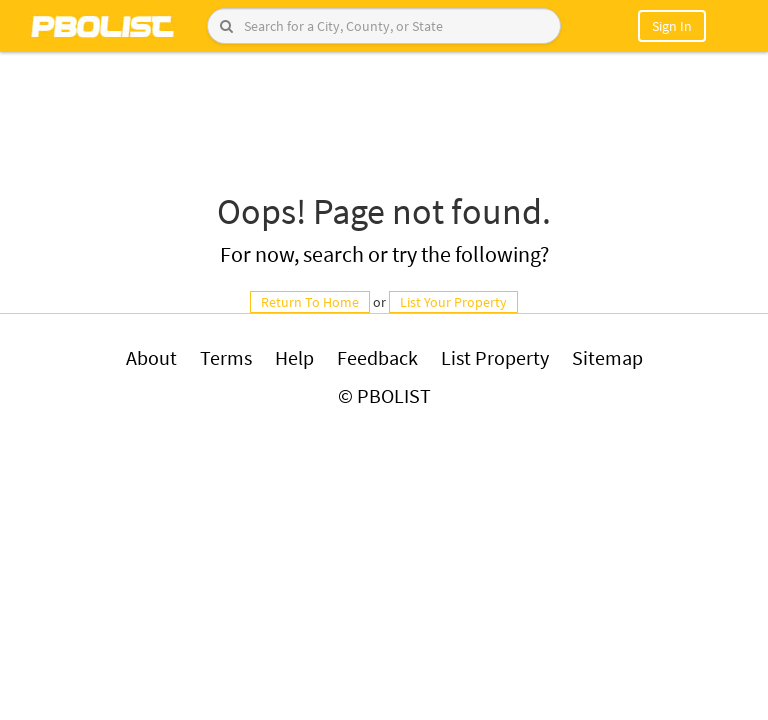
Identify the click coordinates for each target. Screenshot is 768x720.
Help (294, 357)
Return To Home (310, 302)
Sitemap (607, 357)
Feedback (377, 357)
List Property (495, 357)
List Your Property (453, 302)
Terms (226, 357)
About (151, 357)
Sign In (672, 26)
